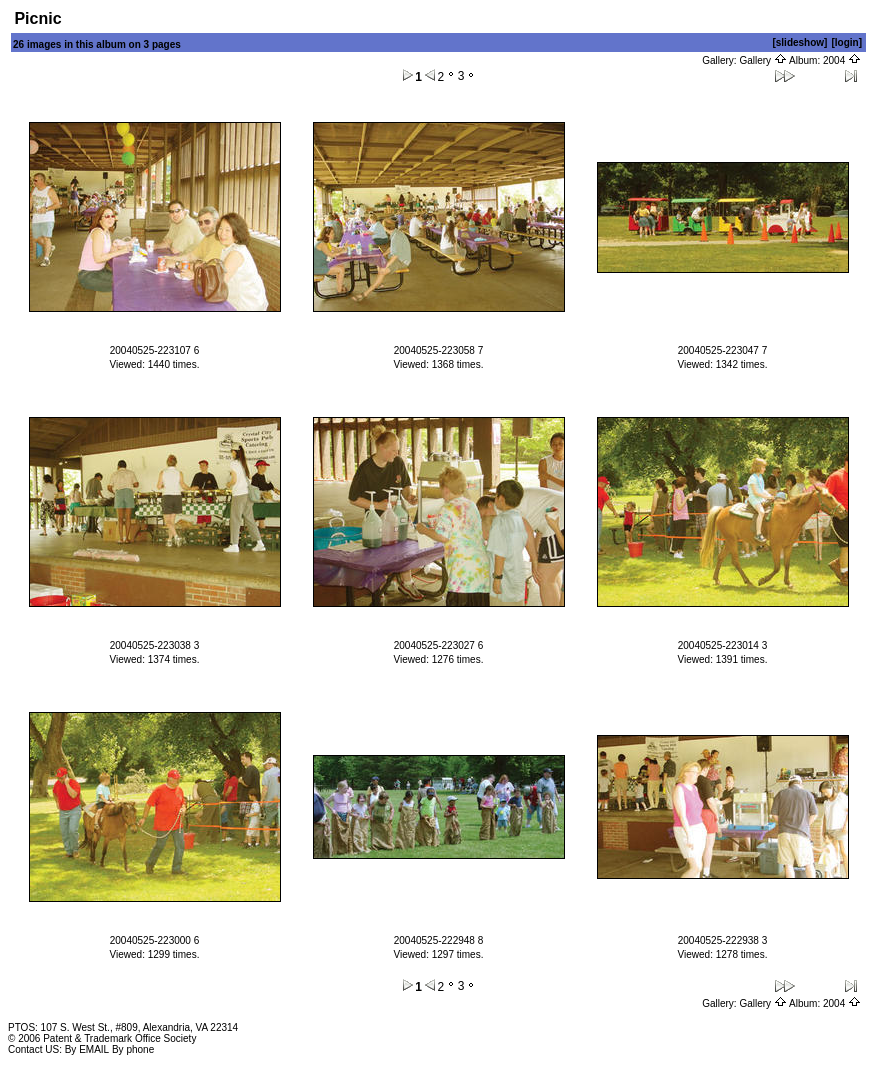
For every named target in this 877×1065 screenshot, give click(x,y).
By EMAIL (87, 1049)
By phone (133, 1049)
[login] (846, 42)
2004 (842, 60)
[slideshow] (799, 42)
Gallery (762, 60)
